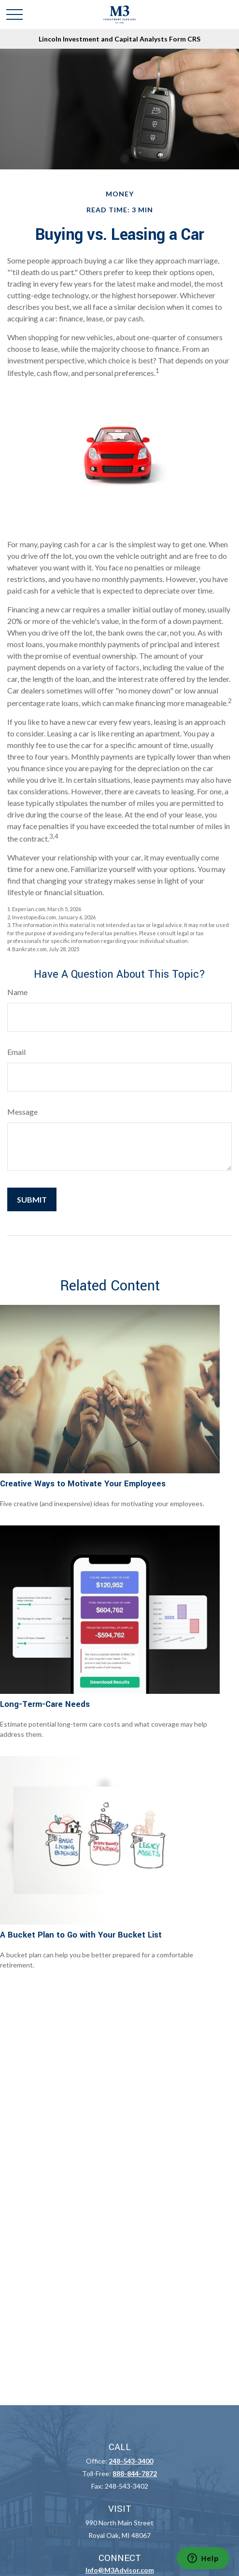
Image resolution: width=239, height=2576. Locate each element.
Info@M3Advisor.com (119, 2570)
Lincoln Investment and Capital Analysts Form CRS (119, 39)
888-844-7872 (134, 2473)
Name (17, 992)
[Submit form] (31, 1199)
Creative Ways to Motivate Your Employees (83, 1484)
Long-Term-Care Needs (45, 1704)
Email (16, 1051)
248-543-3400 (131, 2461)
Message (22, 1111)
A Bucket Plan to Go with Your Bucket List (81, 1935)
